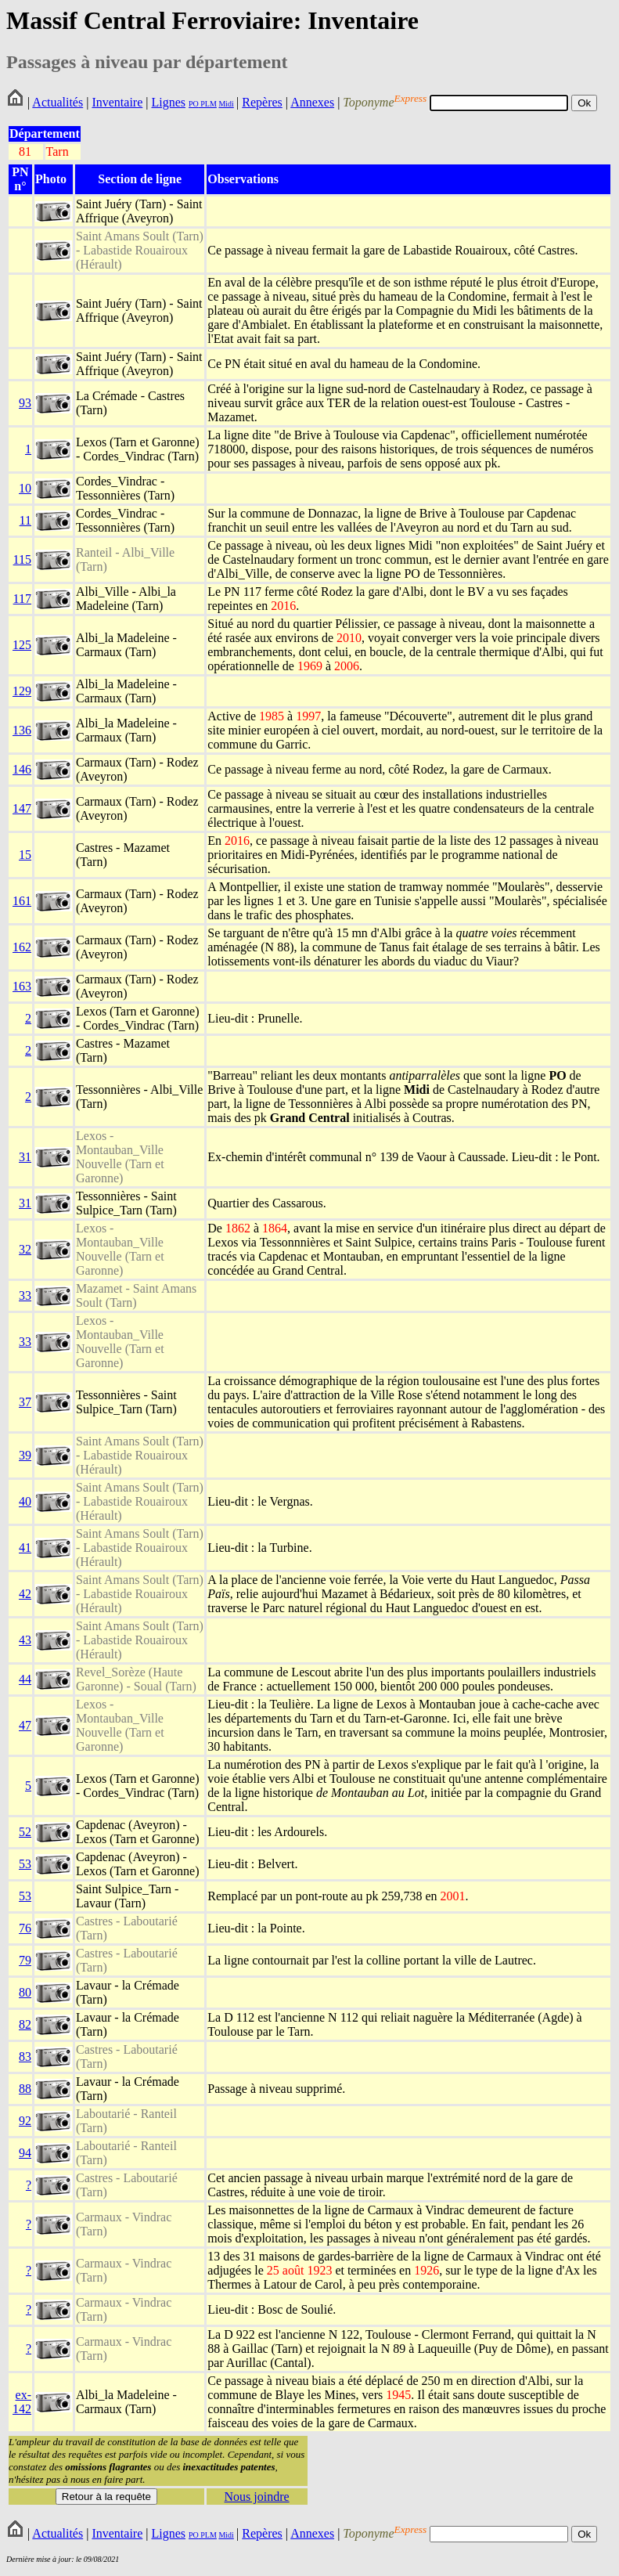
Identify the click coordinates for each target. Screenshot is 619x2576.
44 (25, 1679)
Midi (225, 103)
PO (194, 103)
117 (22, 598)
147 (22, 808)
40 (25, 1501)
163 (22, 986)
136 (22, 730)
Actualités (57, 102)
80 (25, 1992)
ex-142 (22, 2401)
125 (22, 644)
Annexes (312, 102)
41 (25, 1547)
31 (25, 1157)
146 (22, 769)
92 (25, 2120)
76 (25, 1928)
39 (25, 1455)
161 (22, 900)
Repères (262, 102)
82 (25, 2024)
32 (25, 1249)
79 (25, 1960)
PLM (208, 103)
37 (25, 1402)
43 (25, 1640)
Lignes (168, 102)
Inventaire (117, 102)
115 (22, 559)
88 (25, 2088)
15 (25, 854)
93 (25, 402)
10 (25, 488)
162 (22, 947)
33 (25, 1295)
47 (25, 1725)
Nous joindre (257, 2496)
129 (22, 691)
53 (25, 1864)
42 (25, 1593)
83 (25, 2056)
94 (25, 2152)
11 (25, 520)
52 (25, 1831)
